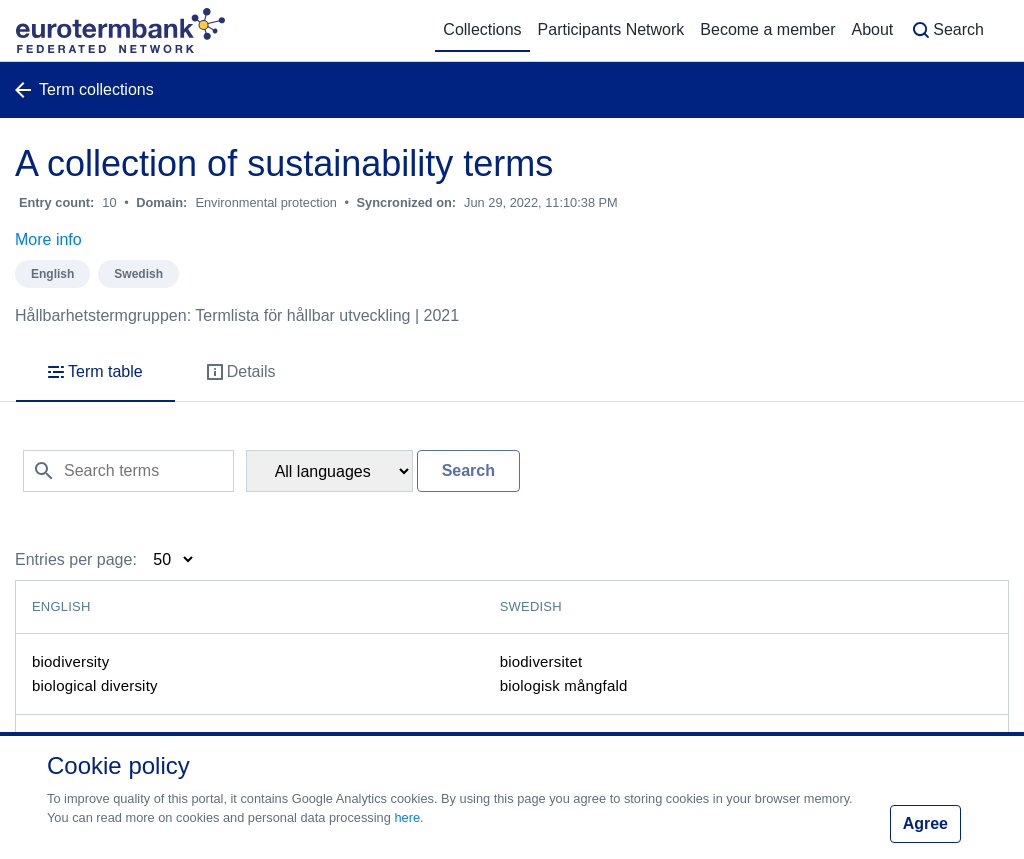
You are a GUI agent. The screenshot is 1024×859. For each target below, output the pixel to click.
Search (946, 30)
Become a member (767, 29)
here (407, 817)
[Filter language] (329, 471)
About (872, 29)
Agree (925, 823)
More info (48, 239)
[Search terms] (128, 471)
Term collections (84, 89)
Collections (482, 29)
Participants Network (611, 29)
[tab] (95, 373)
